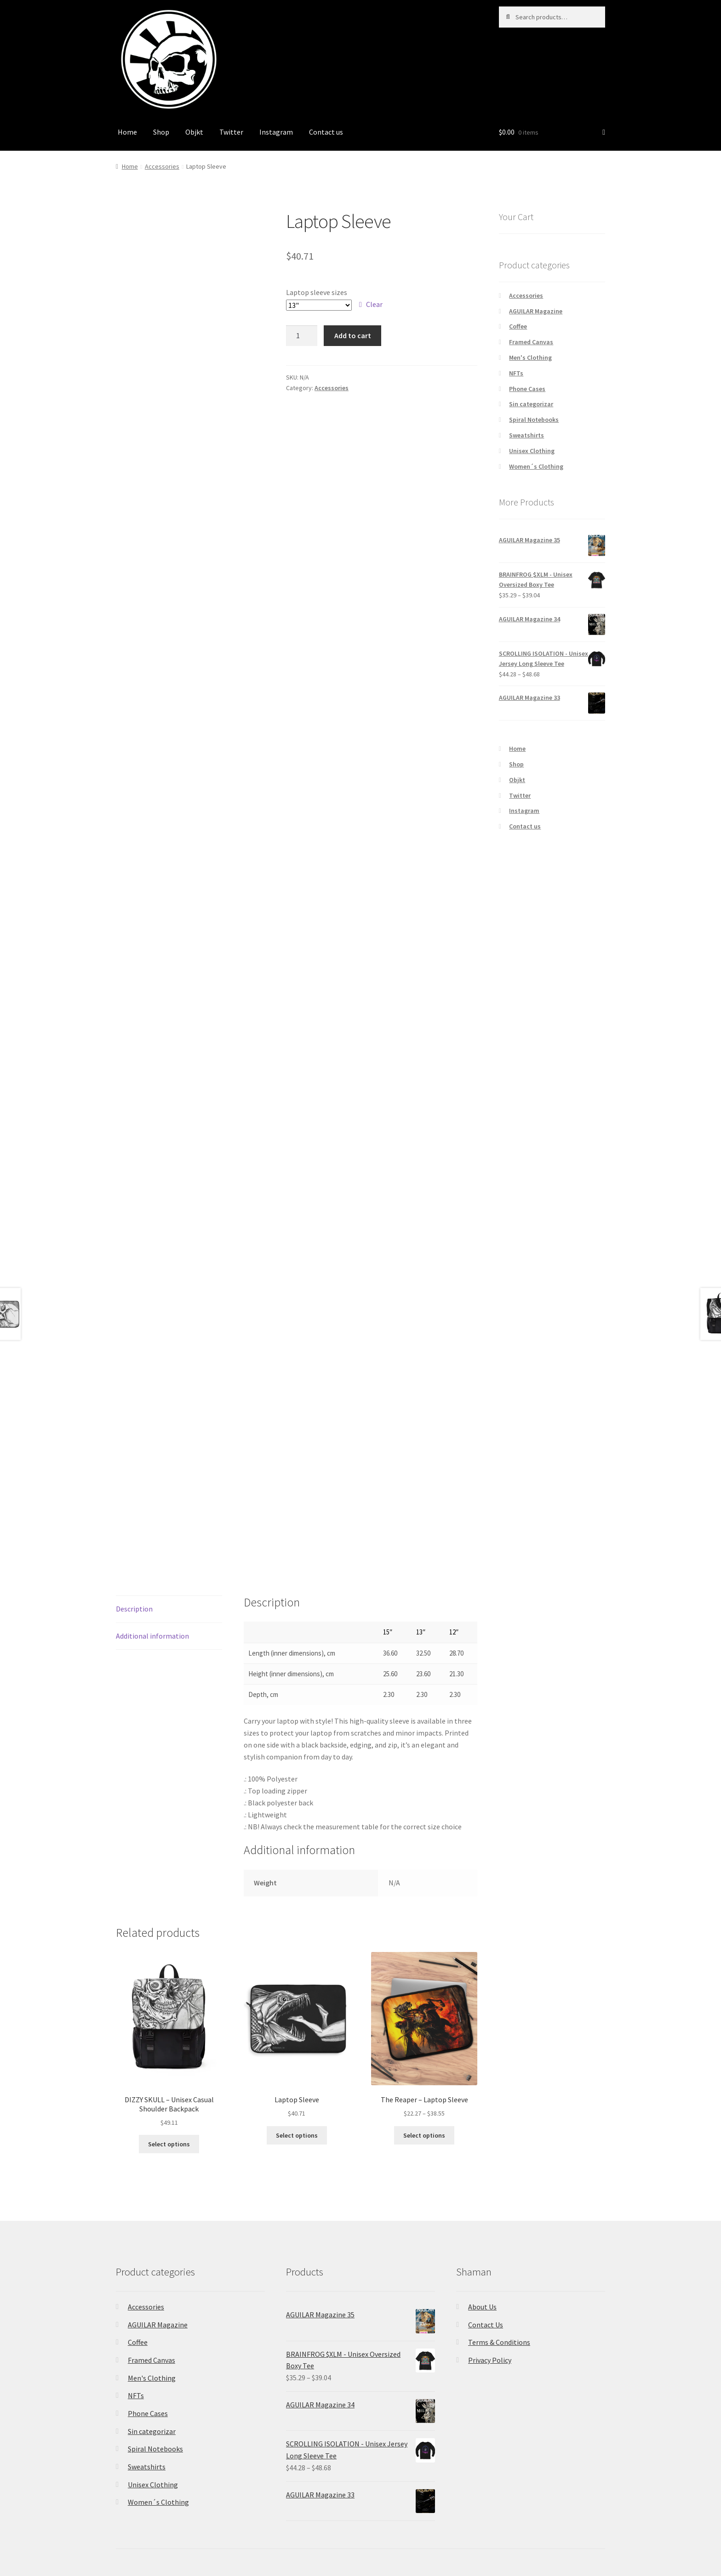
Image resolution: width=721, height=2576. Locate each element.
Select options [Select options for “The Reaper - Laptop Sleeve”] (424, 2135)
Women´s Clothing (536, 466)
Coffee (518, 326)
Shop (161, 131)
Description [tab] (134, 1608)
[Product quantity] (301, 335)
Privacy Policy (489, 2360)
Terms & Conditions (499, 2342)
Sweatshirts (526, 435)
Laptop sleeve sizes (316, 292)
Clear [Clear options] (374, 304)
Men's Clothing (530, 357)
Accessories (162, 166)
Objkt (194, 131)
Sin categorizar (531, 404)
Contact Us (485, 2324)
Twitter (231, 131)
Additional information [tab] (152, 1635)
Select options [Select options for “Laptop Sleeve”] (297, 2135)
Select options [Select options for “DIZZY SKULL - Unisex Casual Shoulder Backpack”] (169, 2144)
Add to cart (352, 335)
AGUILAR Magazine (535, 311)
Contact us (326, 131)
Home (127, 131)
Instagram (276, 131)
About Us (482, 2306)
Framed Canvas (531, 342)
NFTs (516, 373)
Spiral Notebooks (534, 419)
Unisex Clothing (532, 451)
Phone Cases (527, 389)
